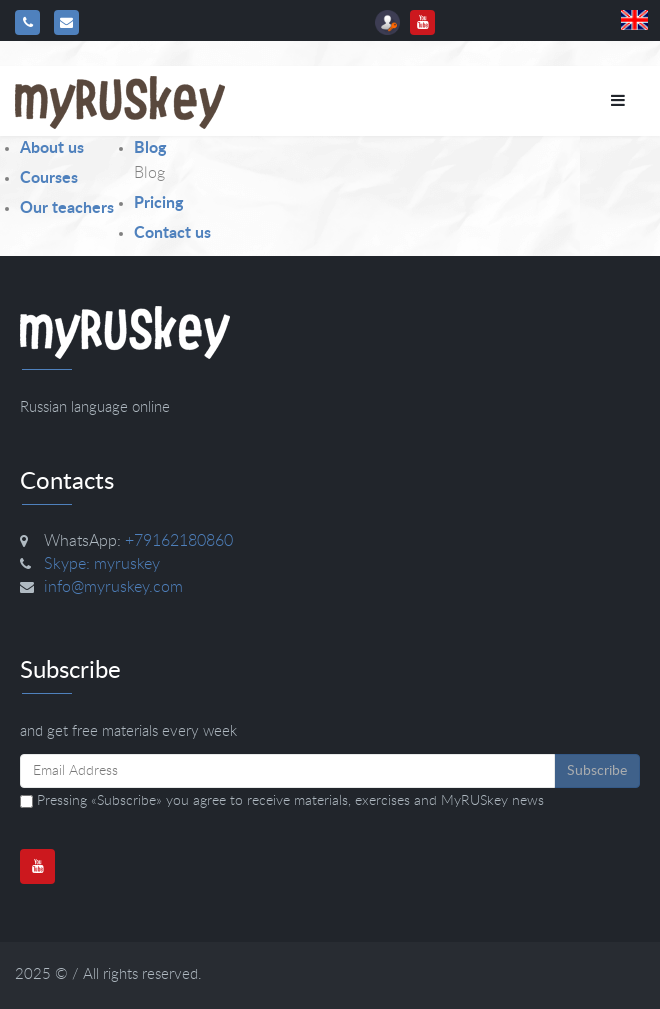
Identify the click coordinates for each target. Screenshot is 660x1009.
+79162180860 (179, 541)
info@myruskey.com (113, 587)
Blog (150, 148)
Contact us (172, 233)
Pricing (158, 203)
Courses (49, 178)
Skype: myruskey (102, 564)
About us (52, 148)
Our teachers (67, 208)
